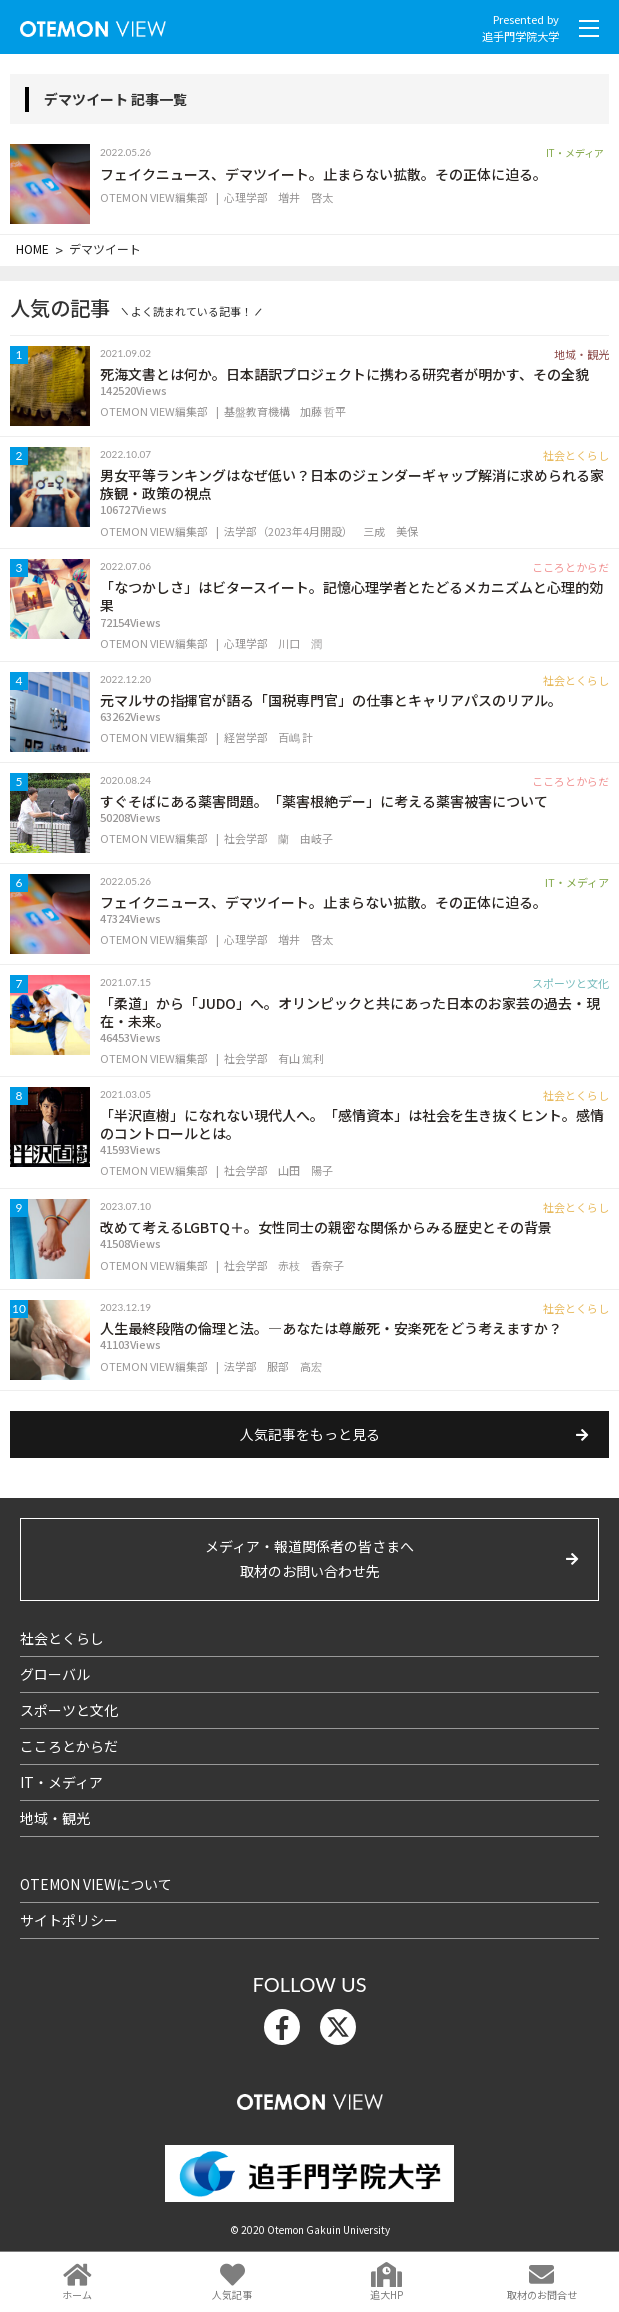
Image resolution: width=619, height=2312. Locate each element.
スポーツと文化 (69, 1710)
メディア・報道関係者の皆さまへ (309, 1560)
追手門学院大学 (520, 36)
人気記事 (232, 2294)
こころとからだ (69, 1746)
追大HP (386, 2294)
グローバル (55, 1674)
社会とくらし (62, 1638)
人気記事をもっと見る (310, 1434)
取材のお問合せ (542, 2294)
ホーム (77, 2294)
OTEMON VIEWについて (96, 1884)
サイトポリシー (69, 1920)
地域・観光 (55, 1818)
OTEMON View (310, 2097)
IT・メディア (61, 1782)
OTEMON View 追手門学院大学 (93, 24)
